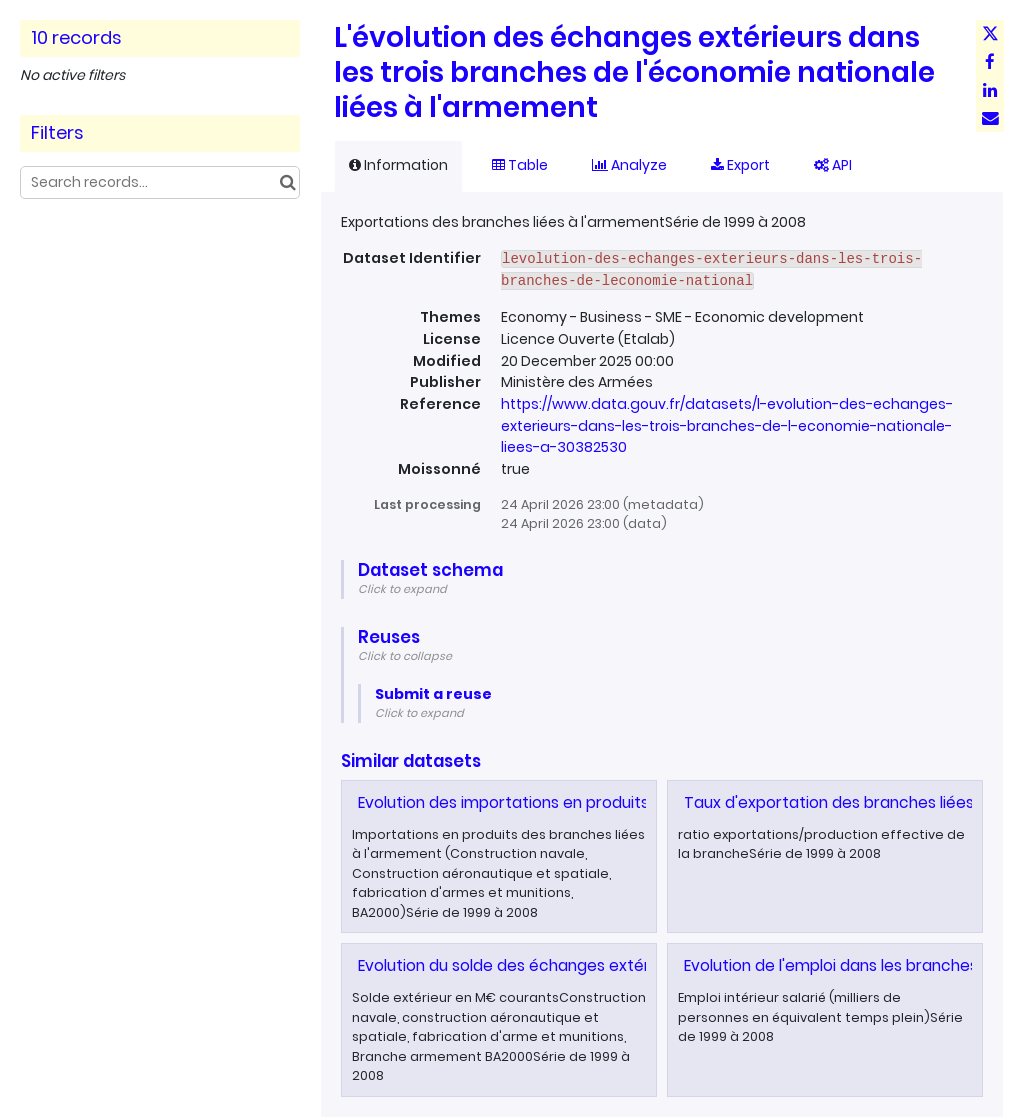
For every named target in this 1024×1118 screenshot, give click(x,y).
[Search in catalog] (287, 182)
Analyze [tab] (629, 165)
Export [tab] (740, 165)
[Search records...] (160, 182)
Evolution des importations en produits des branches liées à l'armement (629, 802)
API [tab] (833, 165)
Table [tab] (520, 165)
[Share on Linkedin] (990, 90)
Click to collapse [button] (405, 656)
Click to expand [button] (402, 589)
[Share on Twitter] (990, 34)
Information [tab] (398, 165)
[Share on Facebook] (990, 62)
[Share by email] (990, 118)
